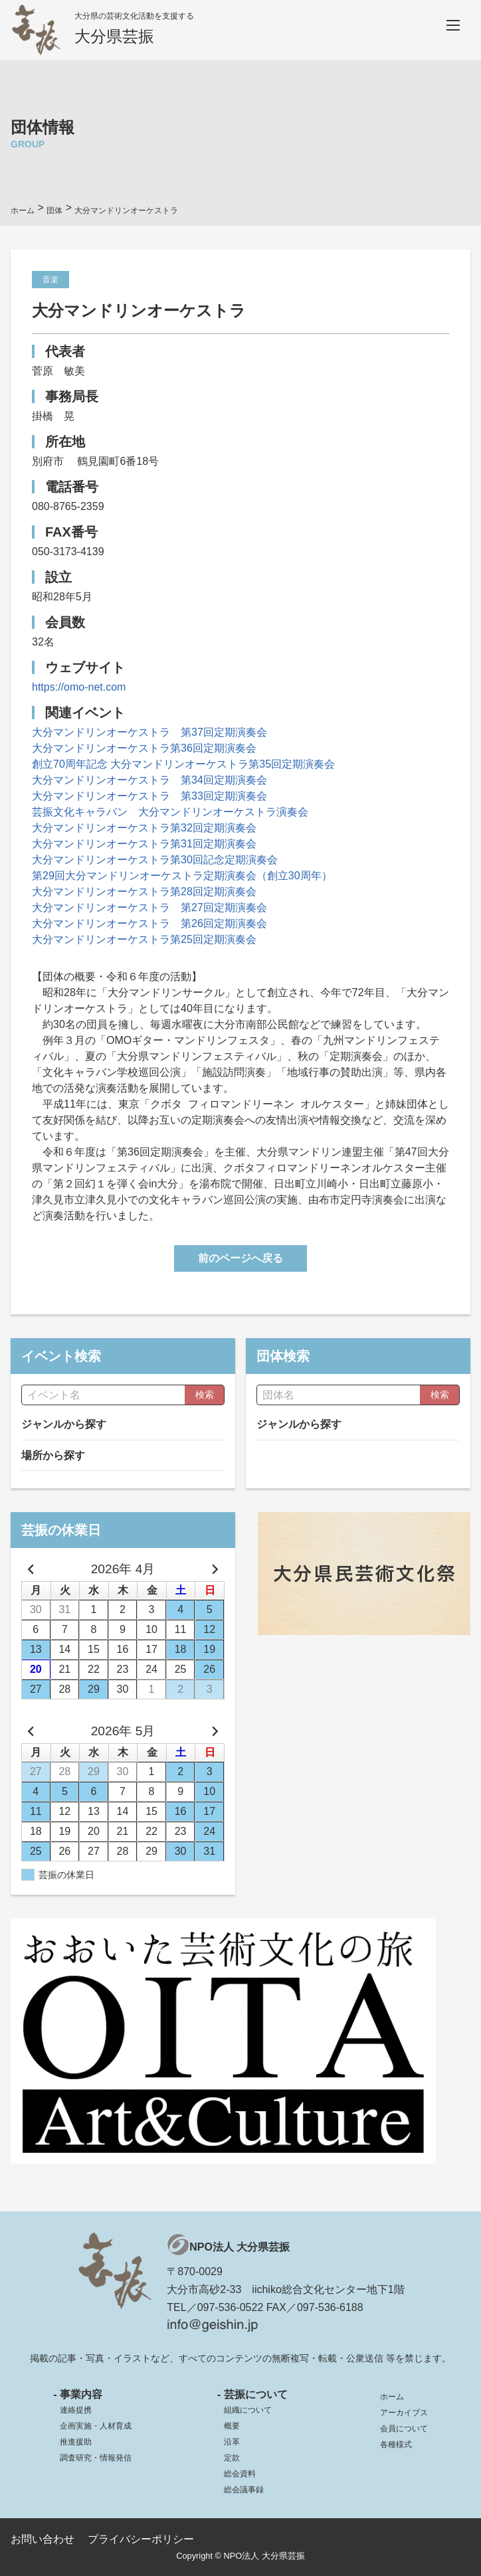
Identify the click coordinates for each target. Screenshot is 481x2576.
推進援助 (76, 2442)
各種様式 (396, 2444)
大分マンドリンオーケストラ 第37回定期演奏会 (149, 732)
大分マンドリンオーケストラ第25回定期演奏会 (144, 939)
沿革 (232, 2442)
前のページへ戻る (240, 1258)
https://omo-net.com (79, 687)
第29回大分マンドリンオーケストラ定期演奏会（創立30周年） (182, 875)
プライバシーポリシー (141, 2539)
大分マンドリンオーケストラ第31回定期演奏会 (144, 843)
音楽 (50, 279)
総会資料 (240, 2473)
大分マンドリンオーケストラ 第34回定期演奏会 (149, 780)
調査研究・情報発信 (96, 2457)
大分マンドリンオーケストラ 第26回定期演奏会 (149, 923)
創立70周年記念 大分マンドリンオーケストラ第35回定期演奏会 (183, 764)
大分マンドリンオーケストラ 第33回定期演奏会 (149, 796)
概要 (232, 2426)
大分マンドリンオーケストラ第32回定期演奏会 (144, 827)
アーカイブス (404, 2412)
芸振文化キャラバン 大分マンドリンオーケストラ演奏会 (170, 811)
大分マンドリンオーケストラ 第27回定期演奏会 (149, 907)
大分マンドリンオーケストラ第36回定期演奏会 (144, 748)
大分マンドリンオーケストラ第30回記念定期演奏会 (155, 859)
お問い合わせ (42, 2539)
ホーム (392, 2396)
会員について (404, 2428)
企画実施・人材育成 (96, 2426)
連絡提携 (76, 2410)
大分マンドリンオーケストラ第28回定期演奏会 (144, 891)
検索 (204, 1394)
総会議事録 (244, 2489)
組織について (248, 2410)
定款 (232, 2457)
